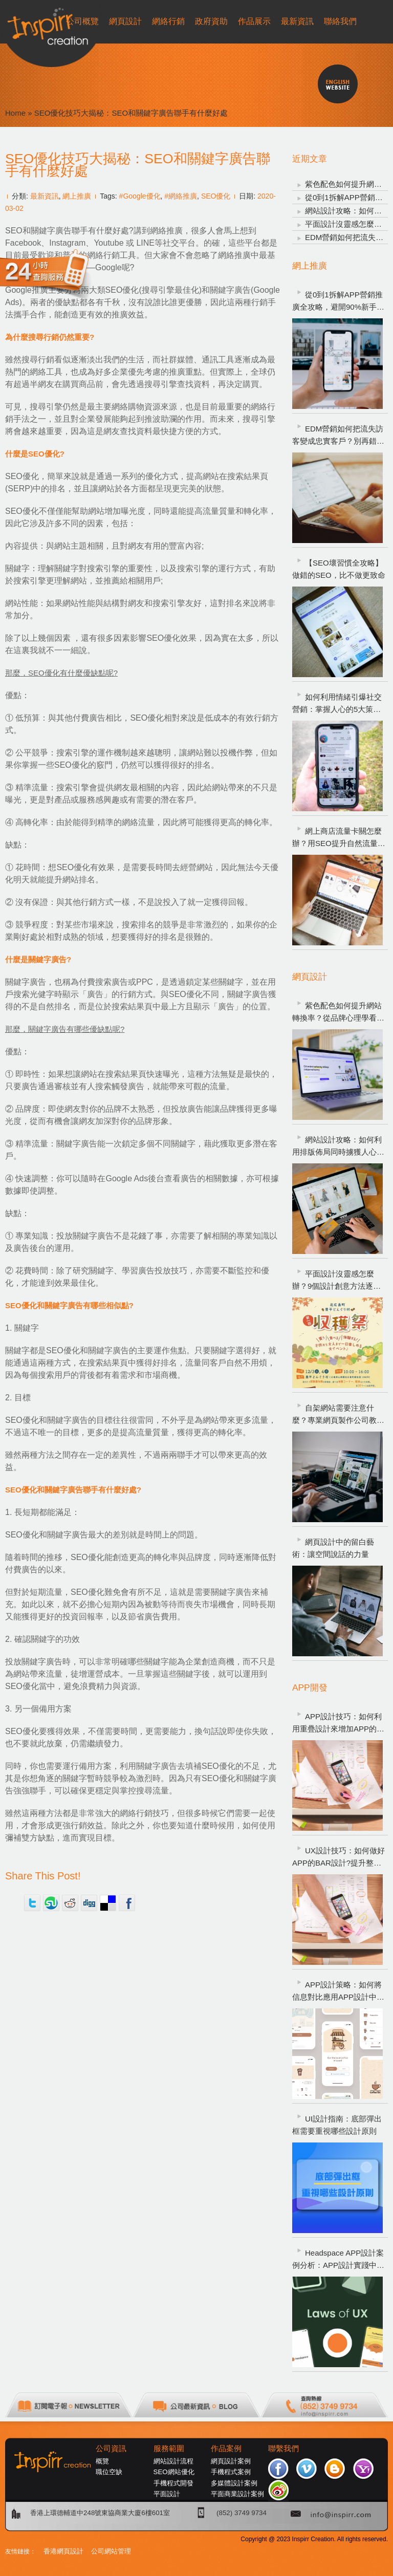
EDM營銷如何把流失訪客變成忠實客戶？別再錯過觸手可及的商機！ (338, 435)
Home (15, 113)
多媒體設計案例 (234, 2483)
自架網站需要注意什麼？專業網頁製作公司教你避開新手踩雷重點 (338, 1414)
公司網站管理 (111, 2551)
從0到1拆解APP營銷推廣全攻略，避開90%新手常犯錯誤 (338, 301)
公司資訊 (111, 2448)
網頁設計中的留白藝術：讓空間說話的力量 (333, 1548)
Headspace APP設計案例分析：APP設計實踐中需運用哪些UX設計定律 (338, 2259)
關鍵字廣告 (230, 290)
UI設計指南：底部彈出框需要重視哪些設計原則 (337, 2124)
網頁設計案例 (231, 2461)
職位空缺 (109, 2472)
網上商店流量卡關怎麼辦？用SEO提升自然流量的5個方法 (338, 838)
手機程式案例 (231, 2472)
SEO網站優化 (174, 2472)
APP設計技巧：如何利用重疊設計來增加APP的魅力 (338, 1723)
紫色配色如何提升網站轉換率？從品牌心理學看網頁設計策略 (338, 1012)
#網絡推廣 (180, 196)
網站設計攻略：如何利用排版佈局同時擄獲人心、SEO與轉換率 (338, 1146)
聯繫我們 (283, 2448)
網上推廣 (76, 196)
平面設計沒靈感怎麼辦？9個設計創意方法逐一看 (336, 1280)
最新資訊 (44, 196)
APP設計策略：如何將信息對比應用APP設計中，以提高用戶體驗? (338, 1991)
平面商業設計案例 (237, 2494)
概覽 (102, 2461)
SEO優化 (216, 196)
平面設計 (167, 2494)
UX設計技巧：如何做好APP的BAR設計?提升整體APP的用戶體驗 (338, 1857)
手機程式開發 (173, 2483)
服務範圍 (169, 2448)
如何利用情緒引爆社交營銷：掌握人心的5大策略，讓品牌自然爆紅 (337, 704)
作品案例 (226, 2448)
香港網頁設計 (63, 2551)
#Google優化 (140, 196)
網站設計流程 (173, 2461)
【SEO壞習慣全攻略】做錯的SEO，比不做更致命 (338, 568)
